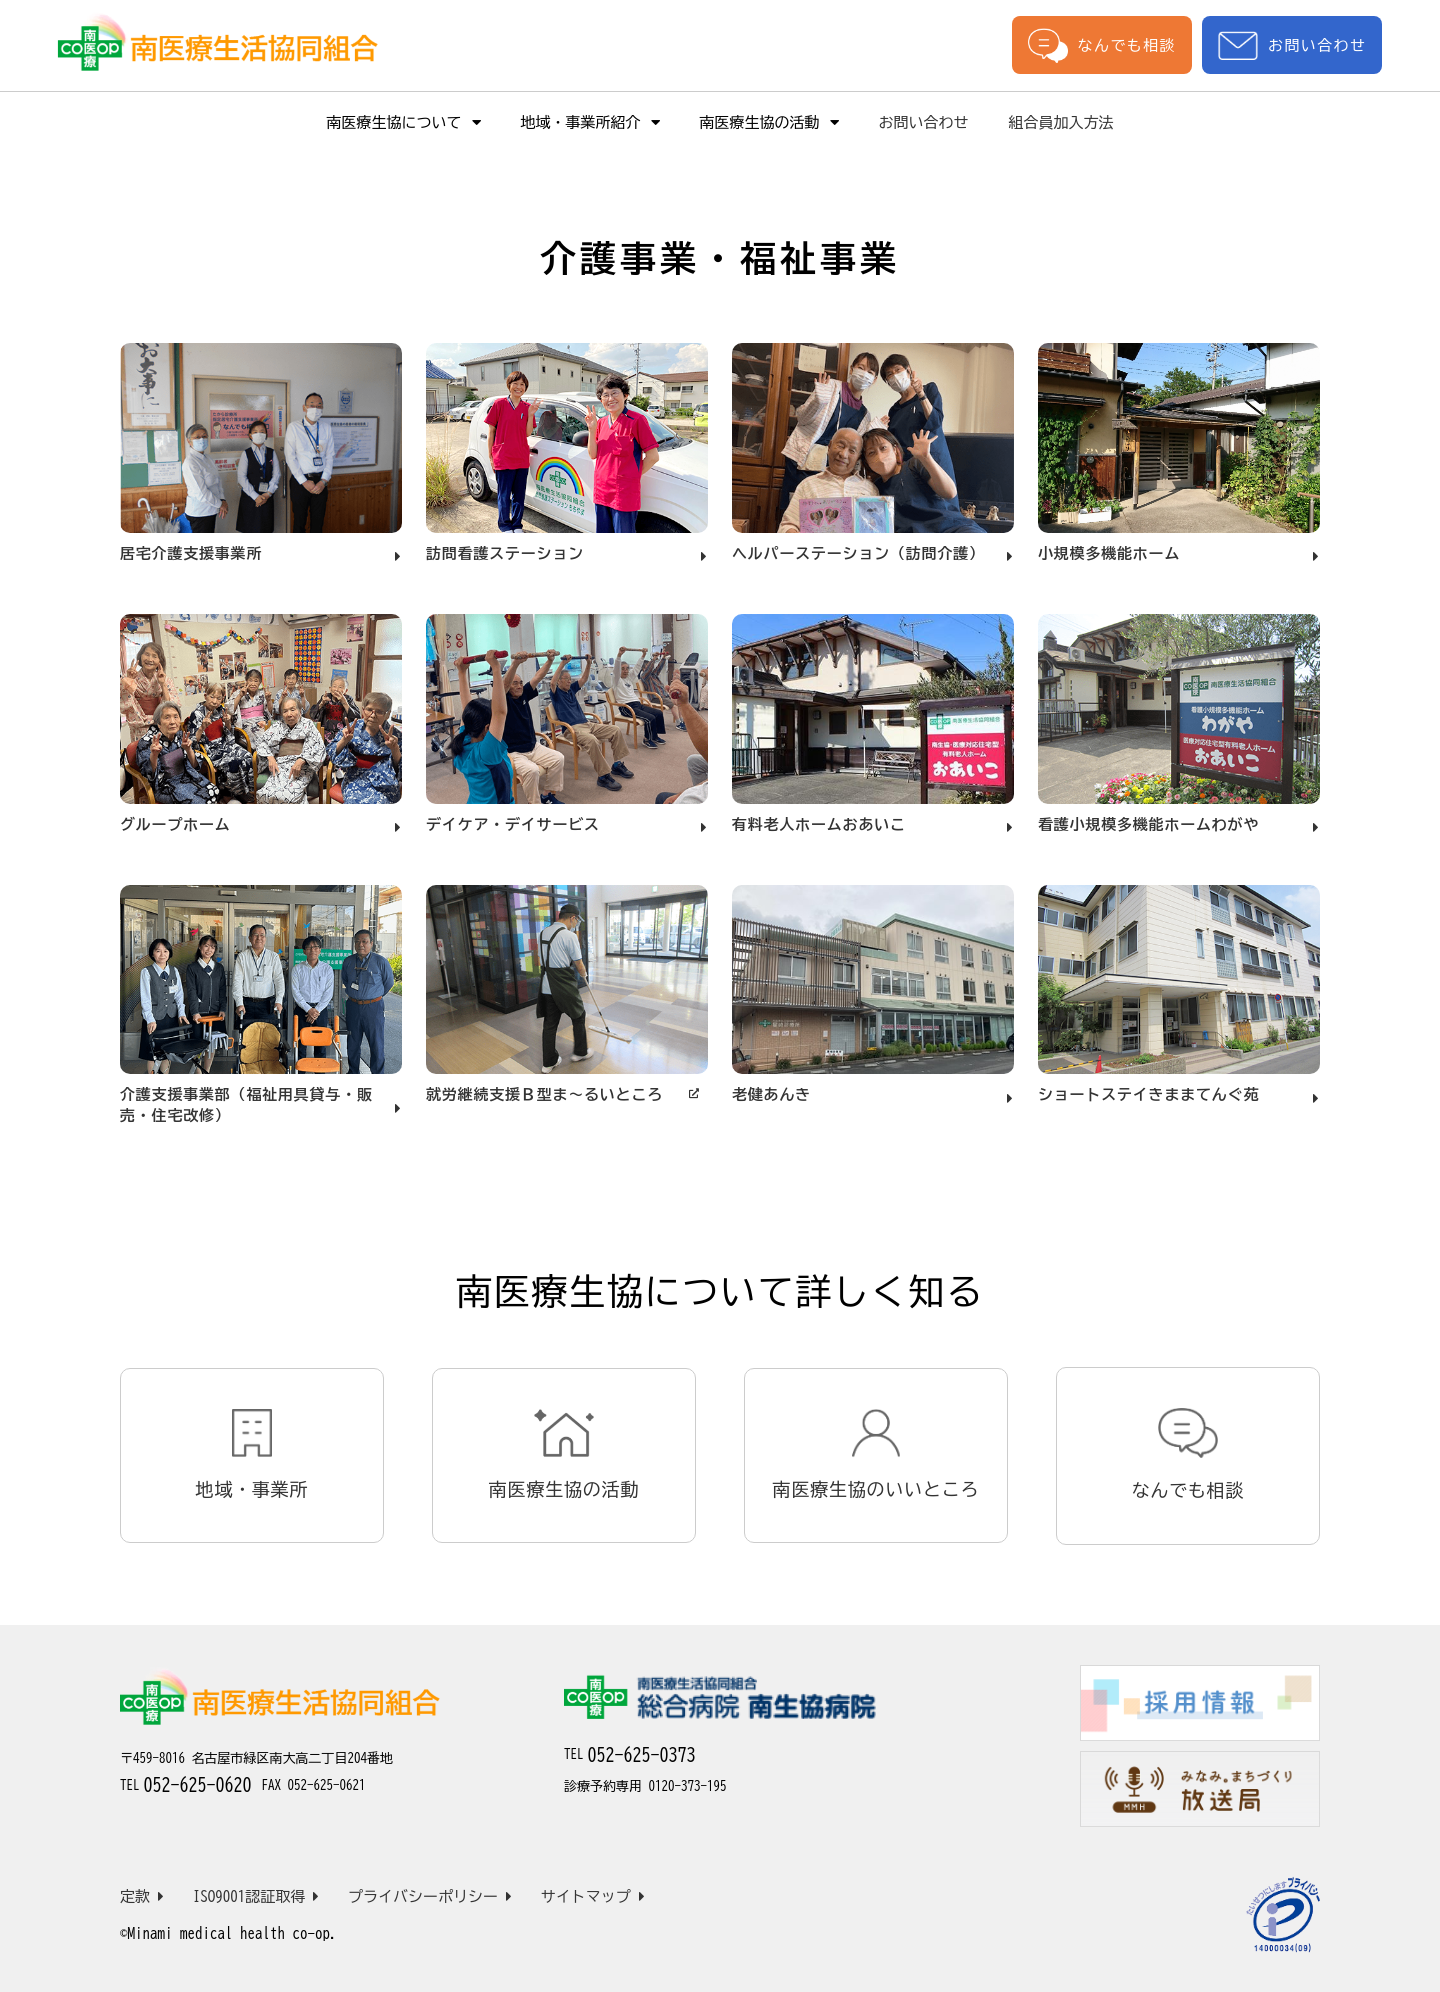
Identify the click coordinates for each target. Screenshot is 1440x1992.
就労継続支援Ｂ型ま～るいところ (544, 1094)
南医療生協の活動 (769, 122)
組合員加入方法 (1061, 122)
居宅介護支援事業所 (191, 553)
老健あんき (771, 1094)
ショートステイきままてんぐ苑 (1148, 1094)
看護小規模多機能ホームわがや (1148, 824)
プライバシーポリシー (430, 1896)
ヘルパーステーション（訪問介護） (858, 553)
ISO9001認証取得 (256, 1896)
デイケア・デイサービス (513, 824)
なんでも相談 (1102, 45)
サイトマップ (593, 1896)
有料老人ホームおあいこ (819, 824)
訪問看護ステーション (505, 553)
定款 (142, 1896)
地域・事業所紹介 (590, 122)
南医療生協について (404, 122)
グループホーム (175, 824)
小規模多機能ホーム (1109, 553)
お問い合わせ (1292, 45)
